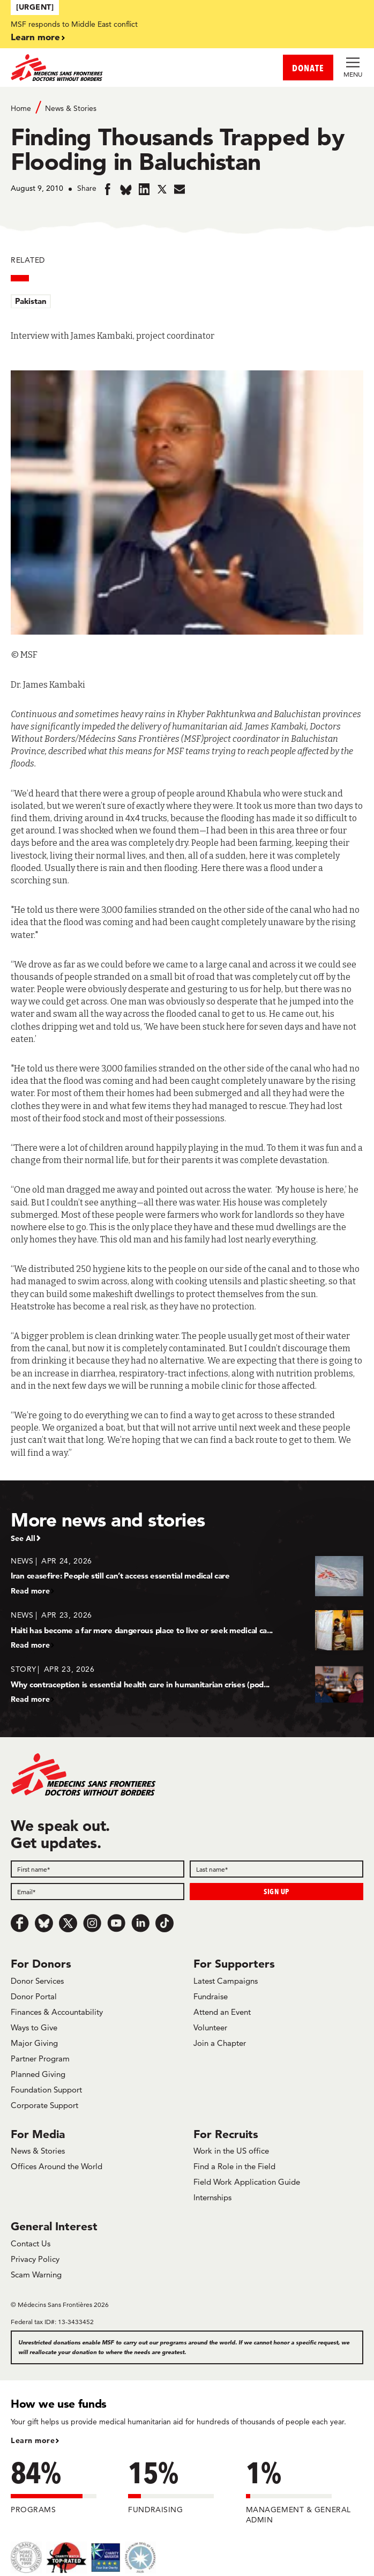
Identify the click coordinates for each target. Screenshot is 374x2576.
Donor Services (37, 1981)
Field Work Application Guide (246, 2182)
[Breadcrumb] (187, 107)
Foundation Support (46, 2089)
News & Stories (70, 108)
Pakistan (31, 301)
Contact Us (30, 2243)
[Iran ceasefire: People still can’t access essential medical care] (187, 1575)
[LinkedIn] (140, 1923)
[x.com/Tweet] (68, 1923)
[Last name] (276, 1869)
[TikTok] (164, 1923)
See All (23, 1538)
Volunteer (210, 2027)
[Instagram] (92, 1923)
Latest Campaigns (225, 1981)
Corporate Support (44, 2105)
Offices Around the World (56, 2166)
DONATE (308, 67)
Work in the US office (231, 2151)
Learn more (35, 36)
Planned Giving (38, 2074)
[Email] (97, 1891)
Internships (212, 2197)
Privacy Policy (35, 2259)
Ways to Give (34, 2027)
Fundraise (210, 1996)
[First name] (97, 1869)
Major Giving (34, 2043)
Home (21, 108)
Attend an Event (222, 2012)
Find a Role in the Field (234, 2166)
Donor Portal (34, 1996)
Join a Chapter (219, 2043)
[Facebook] (20, 1923)
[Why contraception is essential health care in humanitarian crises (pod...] (187, 1684)
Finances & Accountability (57, 2012)
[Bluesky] (44, 1923)
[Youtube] (116, 1923)
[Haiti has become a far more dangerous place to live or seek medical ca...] (187, 1630)
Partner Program (40, 2058)
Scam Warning (36, 2274)
